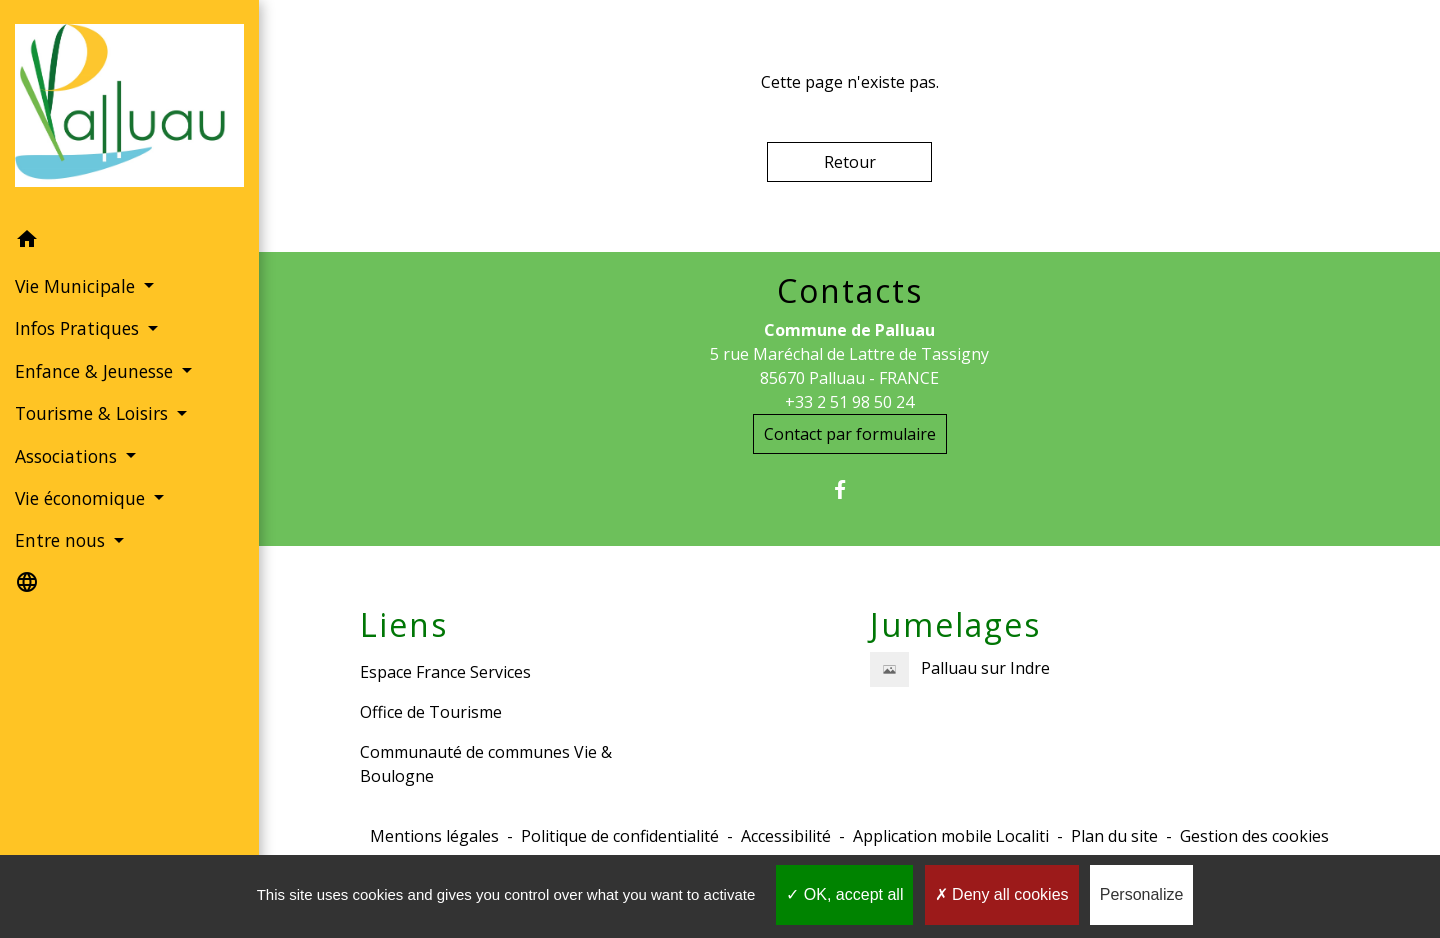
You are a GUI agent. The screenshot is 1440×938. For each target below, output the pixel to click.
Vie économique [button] (82, 498)
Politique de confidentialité (620, 836)
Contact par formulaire (850, 434)
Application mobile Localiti (951, 836)
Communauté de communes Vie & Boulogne (486, 764)
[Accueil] (129, 109)
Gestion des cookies (1254, 836)
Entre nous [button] (62, 540)
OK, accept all (844, 894)
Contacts (850, 291)
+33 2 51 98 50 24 (849, 402)
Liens (404, 625)
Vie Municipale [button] (77, 286)
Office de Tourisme (431, 712)
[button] (129, 242)
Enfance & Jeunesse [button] (96, 371)
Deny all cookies (1002, 894)
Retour (850, 162)
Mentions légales (434, 836)
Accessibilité (786, 836)
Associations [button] (68, 456)
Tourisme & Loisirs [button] (94, 413)
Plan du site (1114, 836)
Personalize (1142, 894)
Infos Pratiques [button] (79, 328)
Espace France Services (445, 672)
